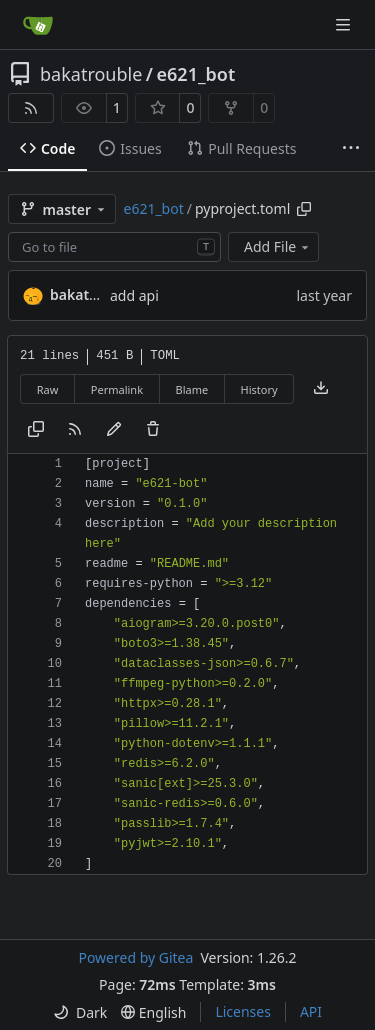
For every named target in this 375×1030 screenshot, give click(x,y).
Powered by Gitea (135, 957)
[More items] (351, 149)
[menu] (80, 1012)
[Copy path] (304, 209)
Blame (191, 389)
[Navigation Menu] (345, 24)
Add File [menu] (278, 246)
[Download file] (321, 389)
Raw (48, 389)
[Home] (38, 25)
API (311, 1011)
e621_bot (196, 74)
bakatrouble (91, 74)
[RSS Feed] (31, 108)
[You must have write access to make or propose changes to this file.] (153, 430)
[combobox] (114, 247)
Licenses (243, 1011)
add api (134, 295)
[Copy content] (36, 430)
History (259, 389)
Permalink (117, 389)
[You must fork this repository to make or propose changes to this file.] (114, 430)
